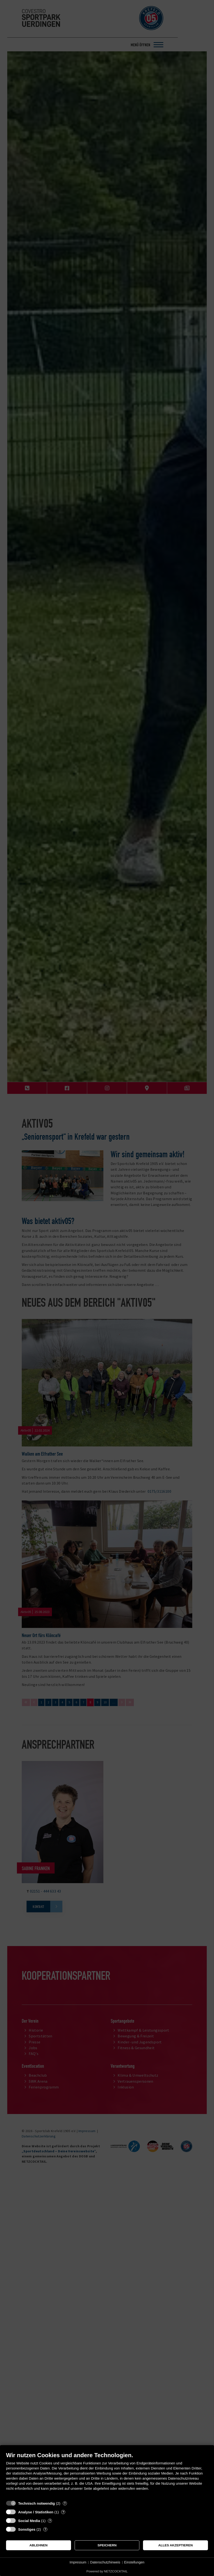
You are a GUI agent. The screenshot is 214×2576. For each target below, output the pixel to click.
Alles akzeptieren (175, 2545)
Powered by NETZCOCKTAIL (107, 2571)
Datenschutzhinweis (105, 2562)
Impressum (78, 2562)
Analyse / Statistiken (35, 2512)
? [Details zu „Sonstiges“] (45, 2529)
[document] (107, 2474)
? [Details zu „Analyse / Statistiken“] (63, 2512)
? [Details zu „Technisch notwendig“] (65, 2503)
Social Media (29, 2521)
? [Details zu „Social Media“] (50, 2520)
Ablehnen (38, 2545)
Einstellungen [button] (134, 2562)
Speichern (107, 2545)
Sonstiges (27, 2529)
